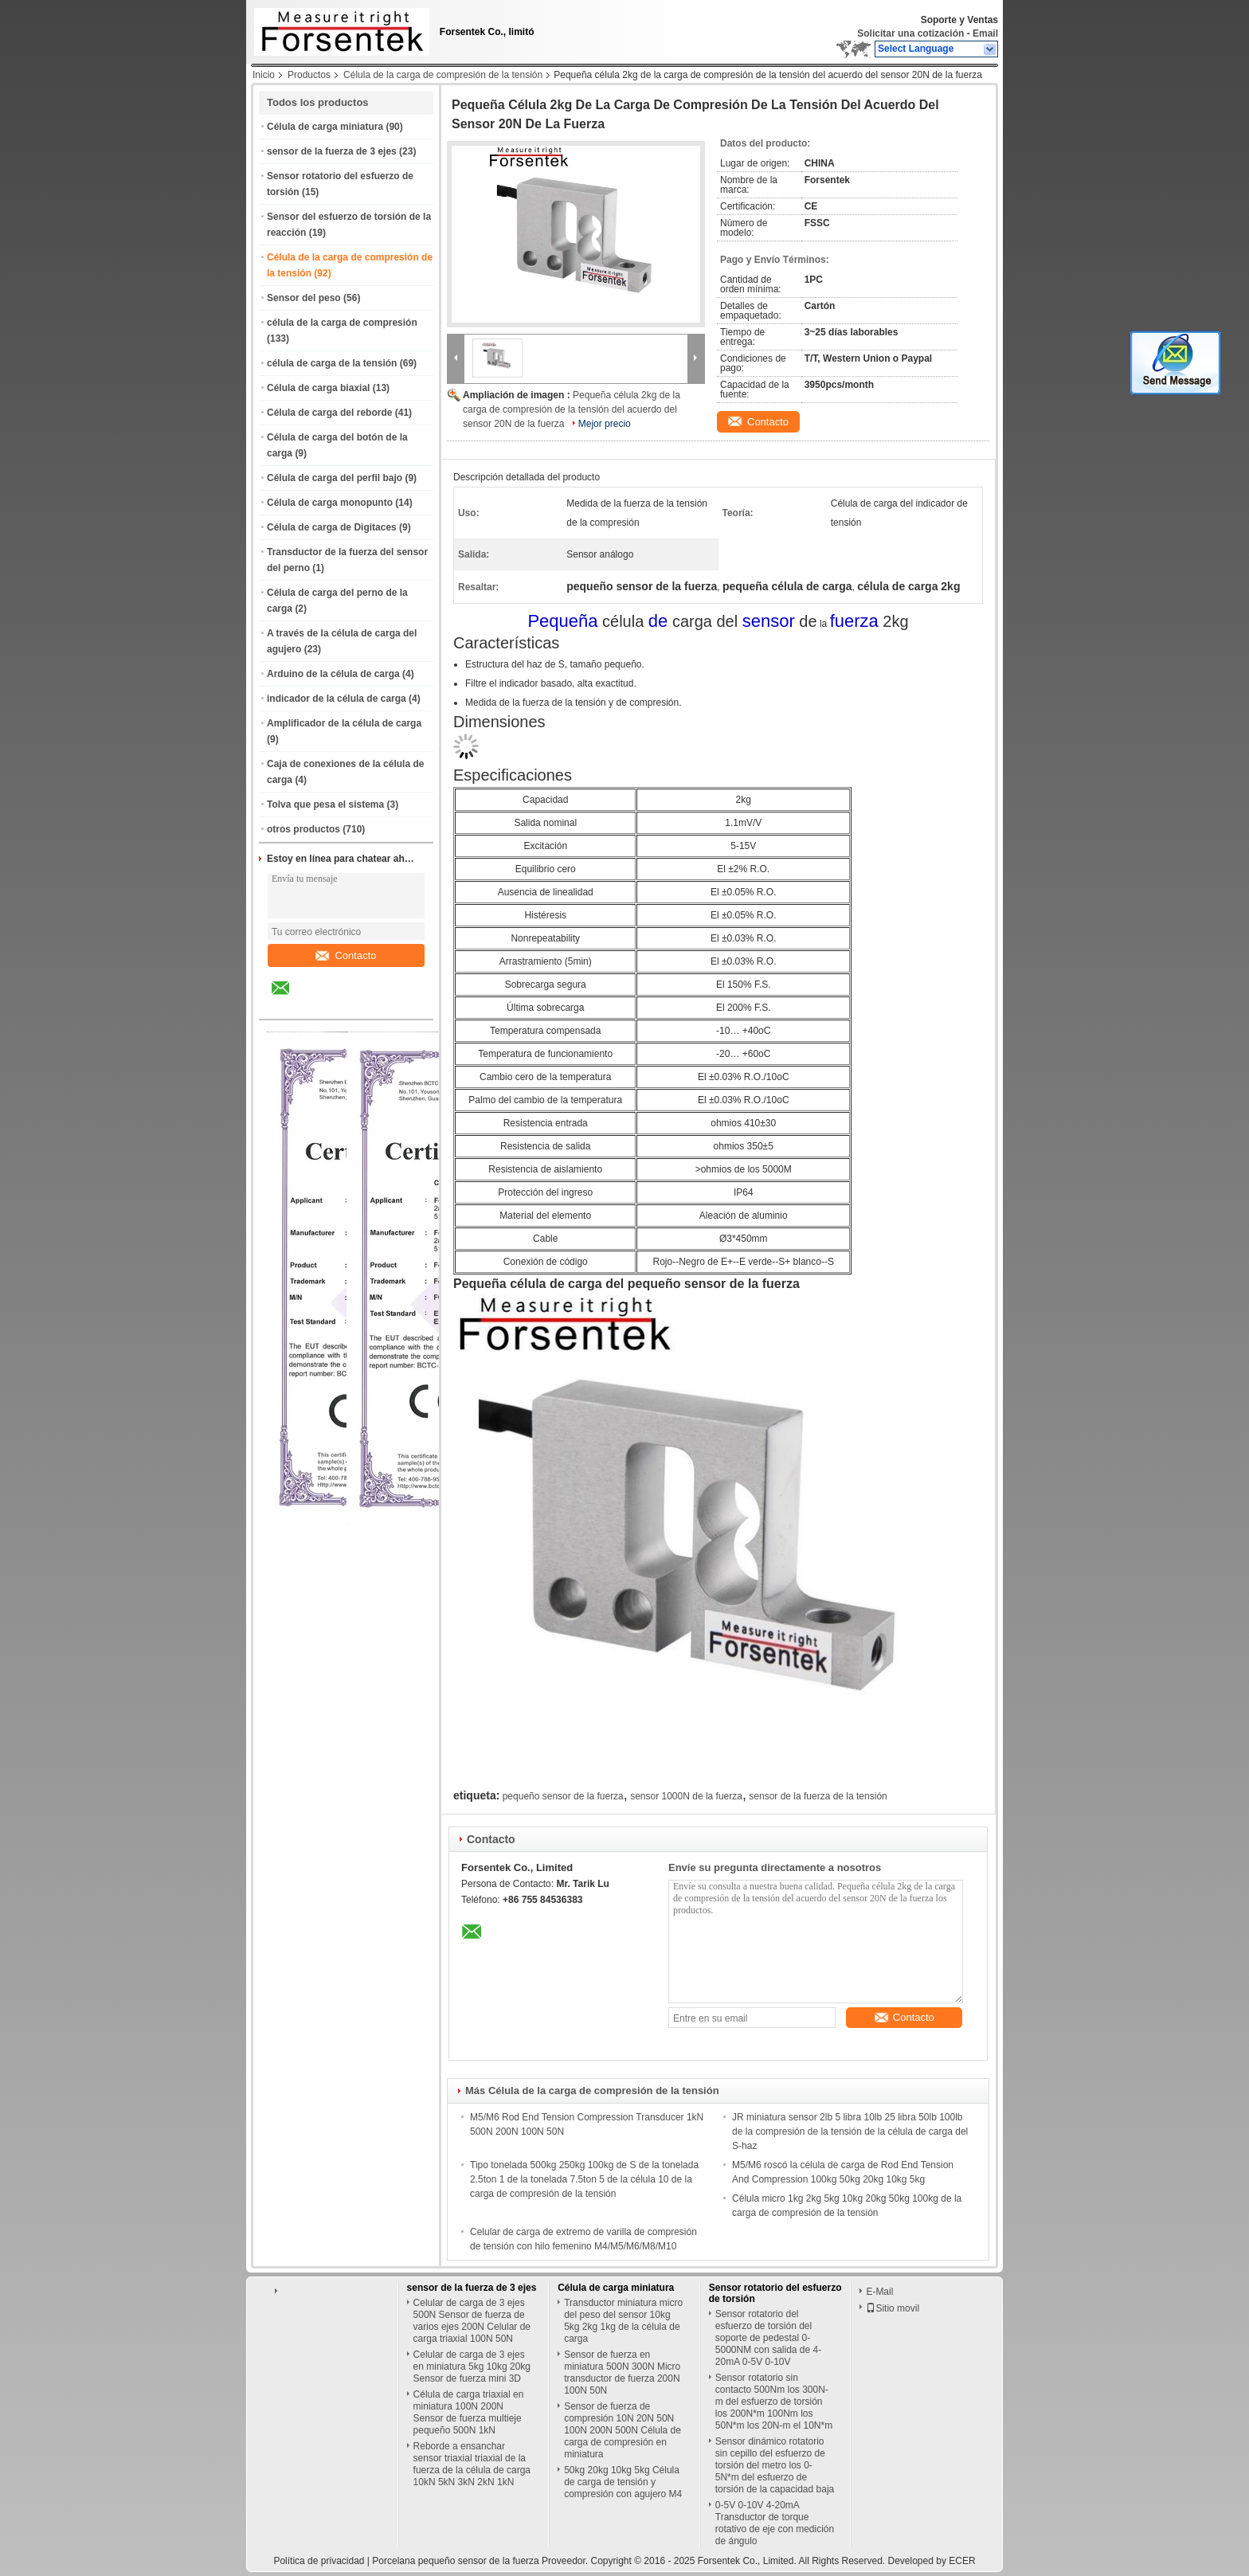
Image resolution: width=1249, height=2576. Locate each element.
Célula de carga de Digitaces (332, 527)
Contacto (345, 955)
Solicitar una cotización (910, 33)
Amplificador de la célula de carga (344, 723)
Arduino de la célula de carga (333, 673)
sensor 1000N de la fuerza (686, 1796)
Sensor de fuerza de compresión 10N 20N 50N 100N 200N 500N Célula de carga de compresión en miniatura (622, 2430)
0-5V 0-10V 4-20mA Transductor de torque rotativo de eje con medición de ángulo (774, 2523)
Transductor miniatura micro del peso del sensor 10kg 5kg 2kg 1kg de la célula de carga (623, 2320)
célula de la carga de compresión (342, 322)
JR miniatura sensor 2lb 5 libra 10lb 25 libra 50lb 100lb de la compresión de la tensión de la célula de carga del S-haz (850, 2131)
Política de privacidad (318, 2560)
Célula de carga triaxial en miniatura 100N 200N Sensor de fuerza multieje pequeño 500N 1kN (468, 2412)
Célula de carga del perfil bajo (334, 477)
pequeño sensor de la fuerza (563, 1796)
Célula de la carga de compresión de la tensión (442, 74)
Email (985, 33)
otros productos (303, 829)
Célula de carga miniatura (325, 126)
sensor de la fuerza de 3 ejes (332, 151)
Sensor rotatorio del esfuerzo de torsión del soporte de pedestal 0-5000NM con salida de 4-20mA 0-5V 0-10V (768, 2337)
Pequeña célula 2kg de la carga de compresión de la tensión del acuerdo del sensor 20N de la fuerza (571, 409)
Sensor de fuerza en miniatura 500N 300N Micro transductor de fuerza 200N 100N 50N (622, 2372)
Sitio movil (892, 2308)
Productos (309, 74)
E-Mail (879, 2291)
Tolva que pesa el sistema (325, 804)
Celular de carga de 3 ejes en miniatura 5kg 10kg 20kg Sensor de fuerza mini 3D (472, 2366)
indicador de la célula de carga (336, 698)
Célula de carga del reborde (329, 412)
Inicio (264, 74)
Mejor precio (604, 423)
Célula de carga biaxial (318, 387)
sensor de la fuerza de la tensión (818, 1796)
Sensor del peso (304, 297)
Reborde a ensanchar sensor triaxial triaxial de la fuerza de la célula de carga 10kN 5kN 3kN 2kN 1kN (472, 2464)
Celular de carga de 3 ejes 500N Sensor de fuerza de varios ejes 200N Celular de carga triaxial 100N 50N (472, 2320)
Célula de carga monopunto (330, 502)
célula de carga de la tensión (332, 363)
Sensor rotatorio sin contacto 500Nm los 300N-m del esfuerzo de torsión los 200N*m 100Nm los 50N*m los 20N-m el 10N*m (773, 2401)
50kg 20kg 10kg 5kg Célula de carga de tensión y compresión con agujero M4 (623, 2482)
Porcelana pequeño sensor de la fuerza (455, 2560)
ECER (962, 2560)
